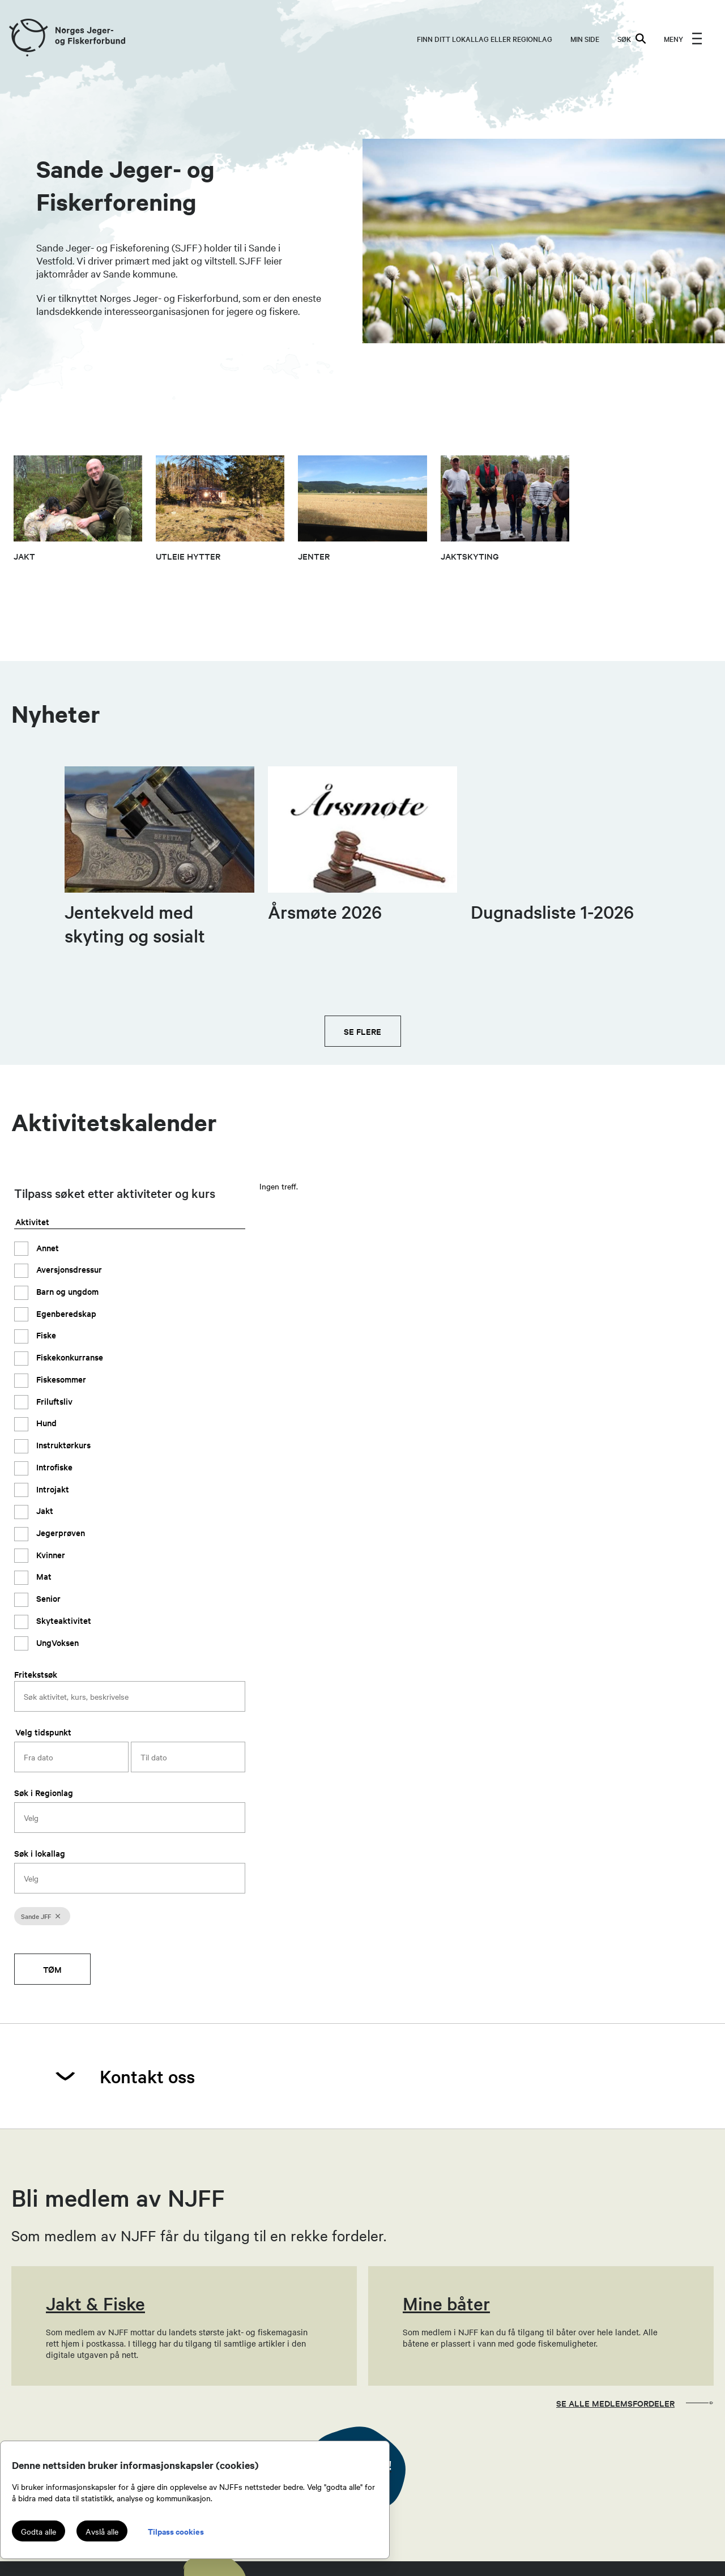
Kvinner (49, 1554)
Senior (47, 1598)
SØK (631, 38)
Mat (43, 1576)
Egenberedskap (65, 1313)
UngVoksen (56, 1642)
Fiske (45, 1335)
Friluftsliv (53, 1401)
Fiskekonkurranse (68, 1357)
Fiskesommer (60, 1379)
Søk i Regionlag (43, 1792)
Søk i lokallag (39, 1853)
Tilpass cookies (176, 2531)
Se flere (362, 1031)
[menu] (683, 38)
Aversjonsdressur (68, 1269)
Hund (45, 1422)
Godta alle (38, 2531)
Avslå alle (102, 2531)
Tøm (52, 1969)
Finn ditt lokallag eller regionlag (484, 38)
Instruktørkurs (62, 1445)
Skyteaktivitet (62, 1620)
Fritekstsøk (35, 1674)
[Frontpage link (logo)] (28, 38)
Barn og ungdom (66, 1291)
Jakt (43, 1510)
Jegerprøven (59, 1532)
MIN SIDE (584, 38)
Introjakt (51, 1489)
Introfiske (53, 1467)
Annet (46, 1247)
